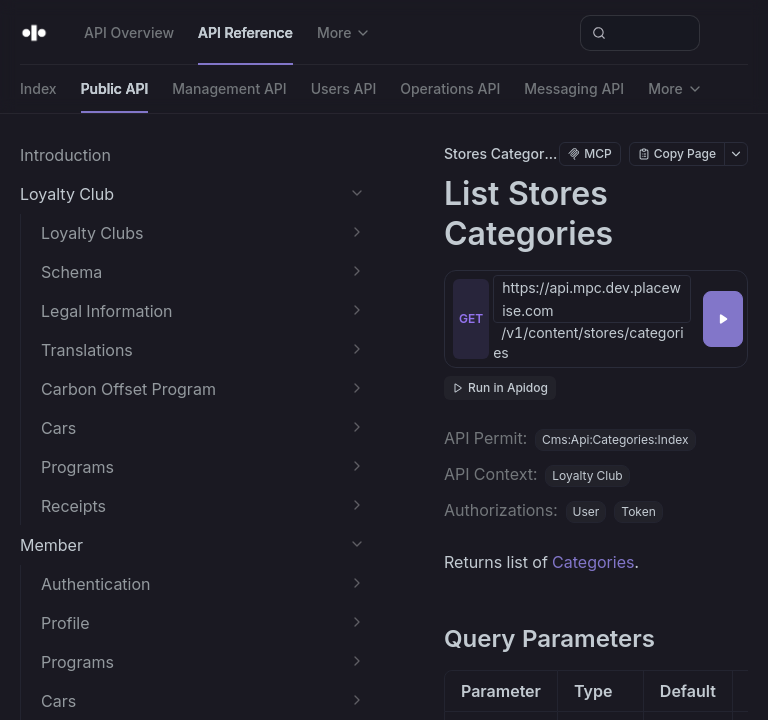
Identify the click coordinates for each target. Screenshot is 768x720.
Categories (593, 562)
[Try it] (723, 319)
